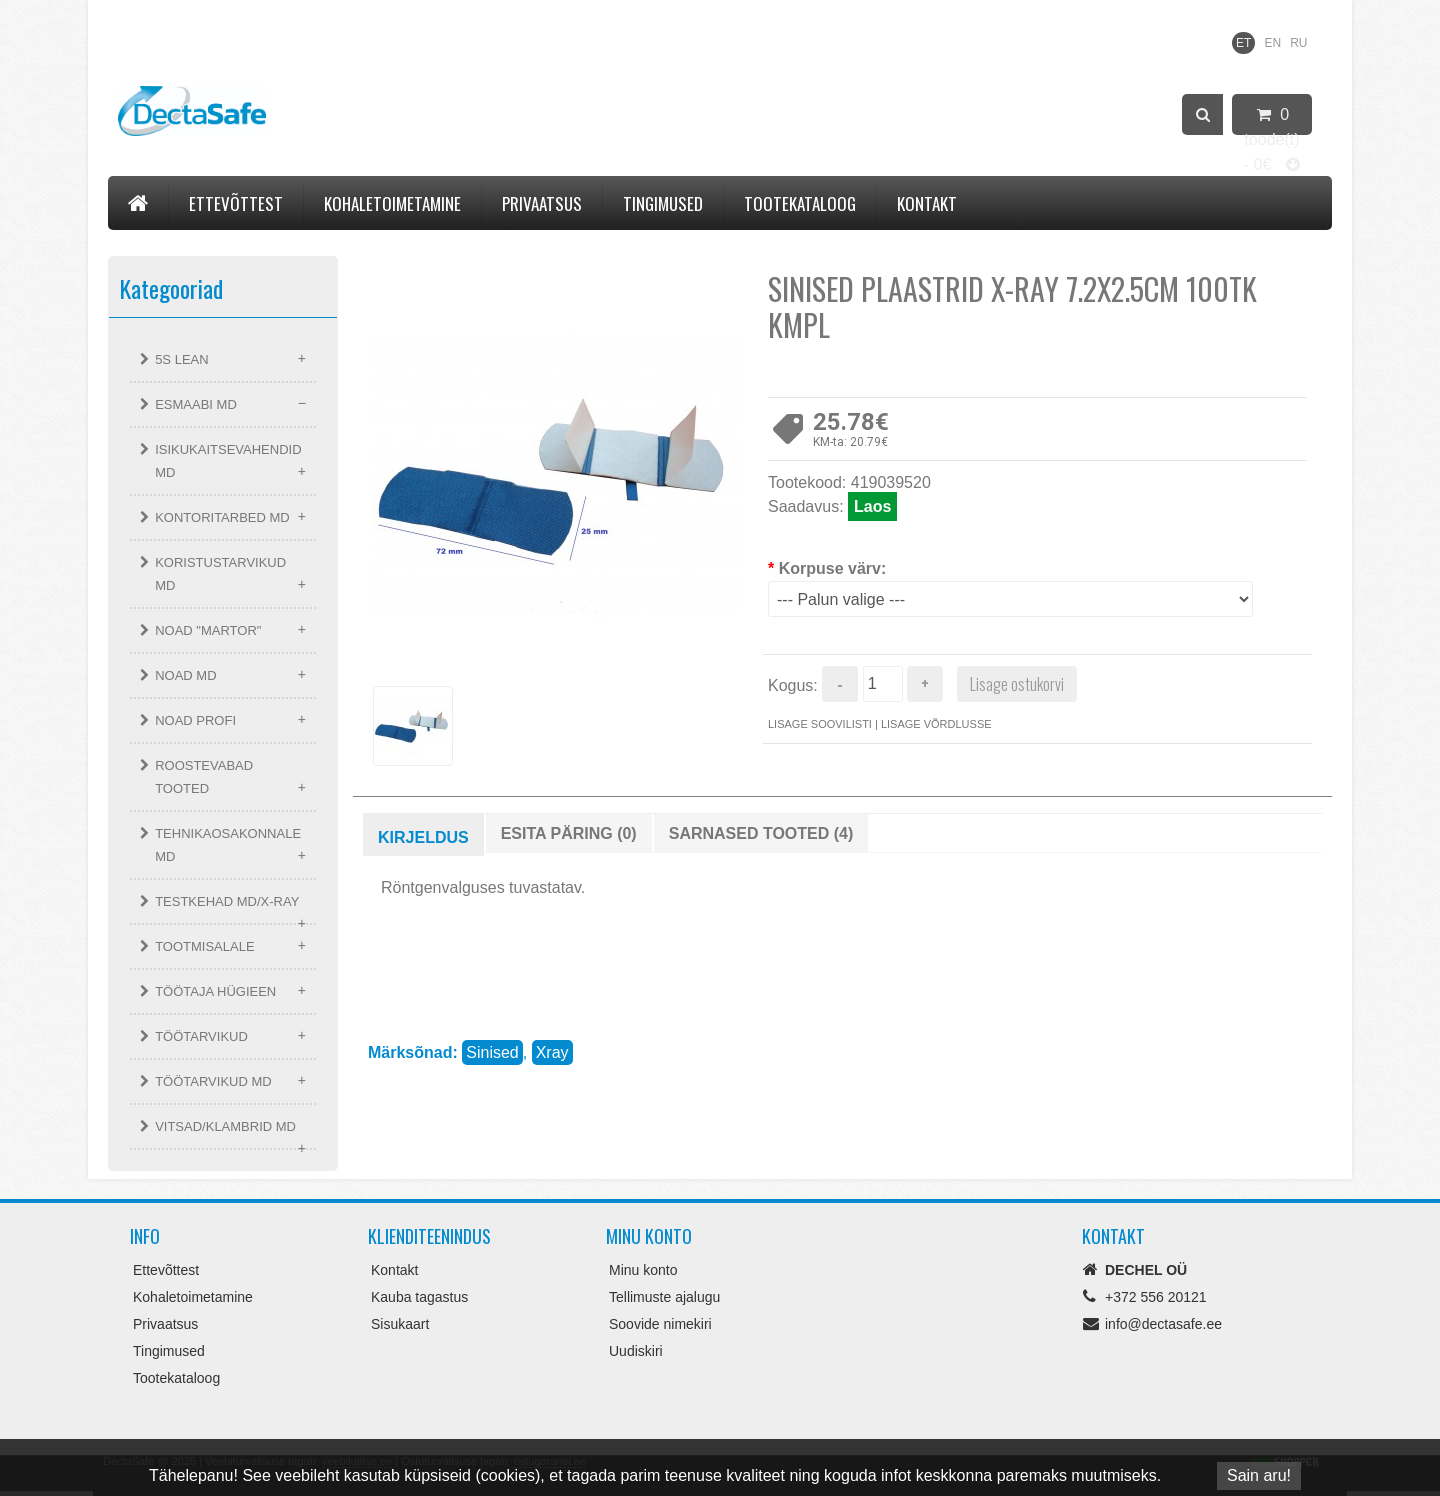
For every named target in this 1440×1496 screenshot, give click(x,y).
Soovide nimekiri (660, 1324)
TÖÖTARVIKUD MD (213, 1081)
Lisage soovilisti (820, 724)
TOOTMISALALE (204, 946)
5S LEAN (181, 359)
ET (1243, 43)
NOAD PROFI (195, 720)
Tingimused (663, 203)
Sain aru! (1259, 1475)
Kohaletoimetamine (392, 203)
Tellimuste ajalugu (664, 1297)
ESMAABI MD (196, 404)
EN (1272, 43)
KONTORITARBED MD (222, 517)
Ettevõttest (236, 203)
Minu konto (643, 1270)
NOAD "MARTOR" (208, 630)
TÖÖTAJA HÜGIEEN (215, 991)
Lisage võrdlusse (936, 724)
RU (1298, 43)
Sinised (492, 1052)
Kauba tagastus (419, 1297)
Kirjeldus (423, 837)
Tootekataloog (800, 203)
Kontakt (927, 203)
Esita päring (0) (569, 833)
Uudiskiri (636, 1351)
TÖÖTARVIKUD (201, 1036)
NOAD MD (185, 675)
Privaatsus (542, 203)
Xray (552, 1052)
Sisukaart (400, 1324)
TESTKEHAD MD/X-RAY (227, 901)
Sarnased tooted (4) (761, 833)
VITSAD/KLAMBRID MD (225, 1126)
